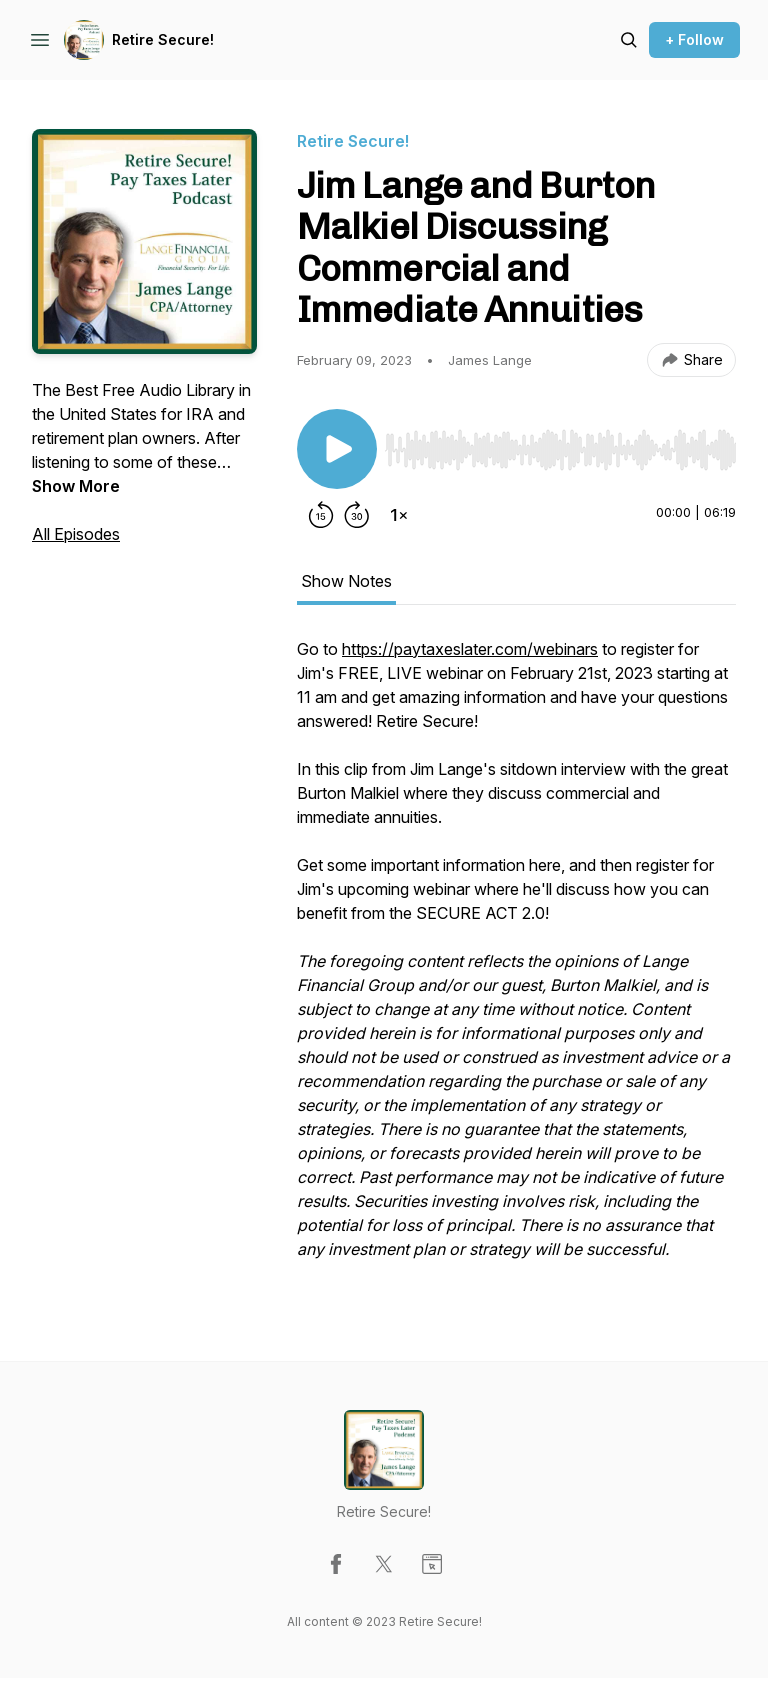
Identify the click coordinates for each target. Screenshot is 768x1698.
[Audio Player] (560, 444)
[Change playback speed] (399, 515)
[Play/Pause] (337, 449)
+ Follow (694, 39)
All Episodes (76, 534)
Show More (76, 486)
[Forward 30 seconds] (357, 515)
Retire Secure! (163, 39)
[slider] (560, 450)
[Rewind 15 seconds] (321, 515)
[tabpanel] (516, 959)
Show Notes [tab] (346, 581)
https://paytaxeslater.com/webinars (470, 649)
